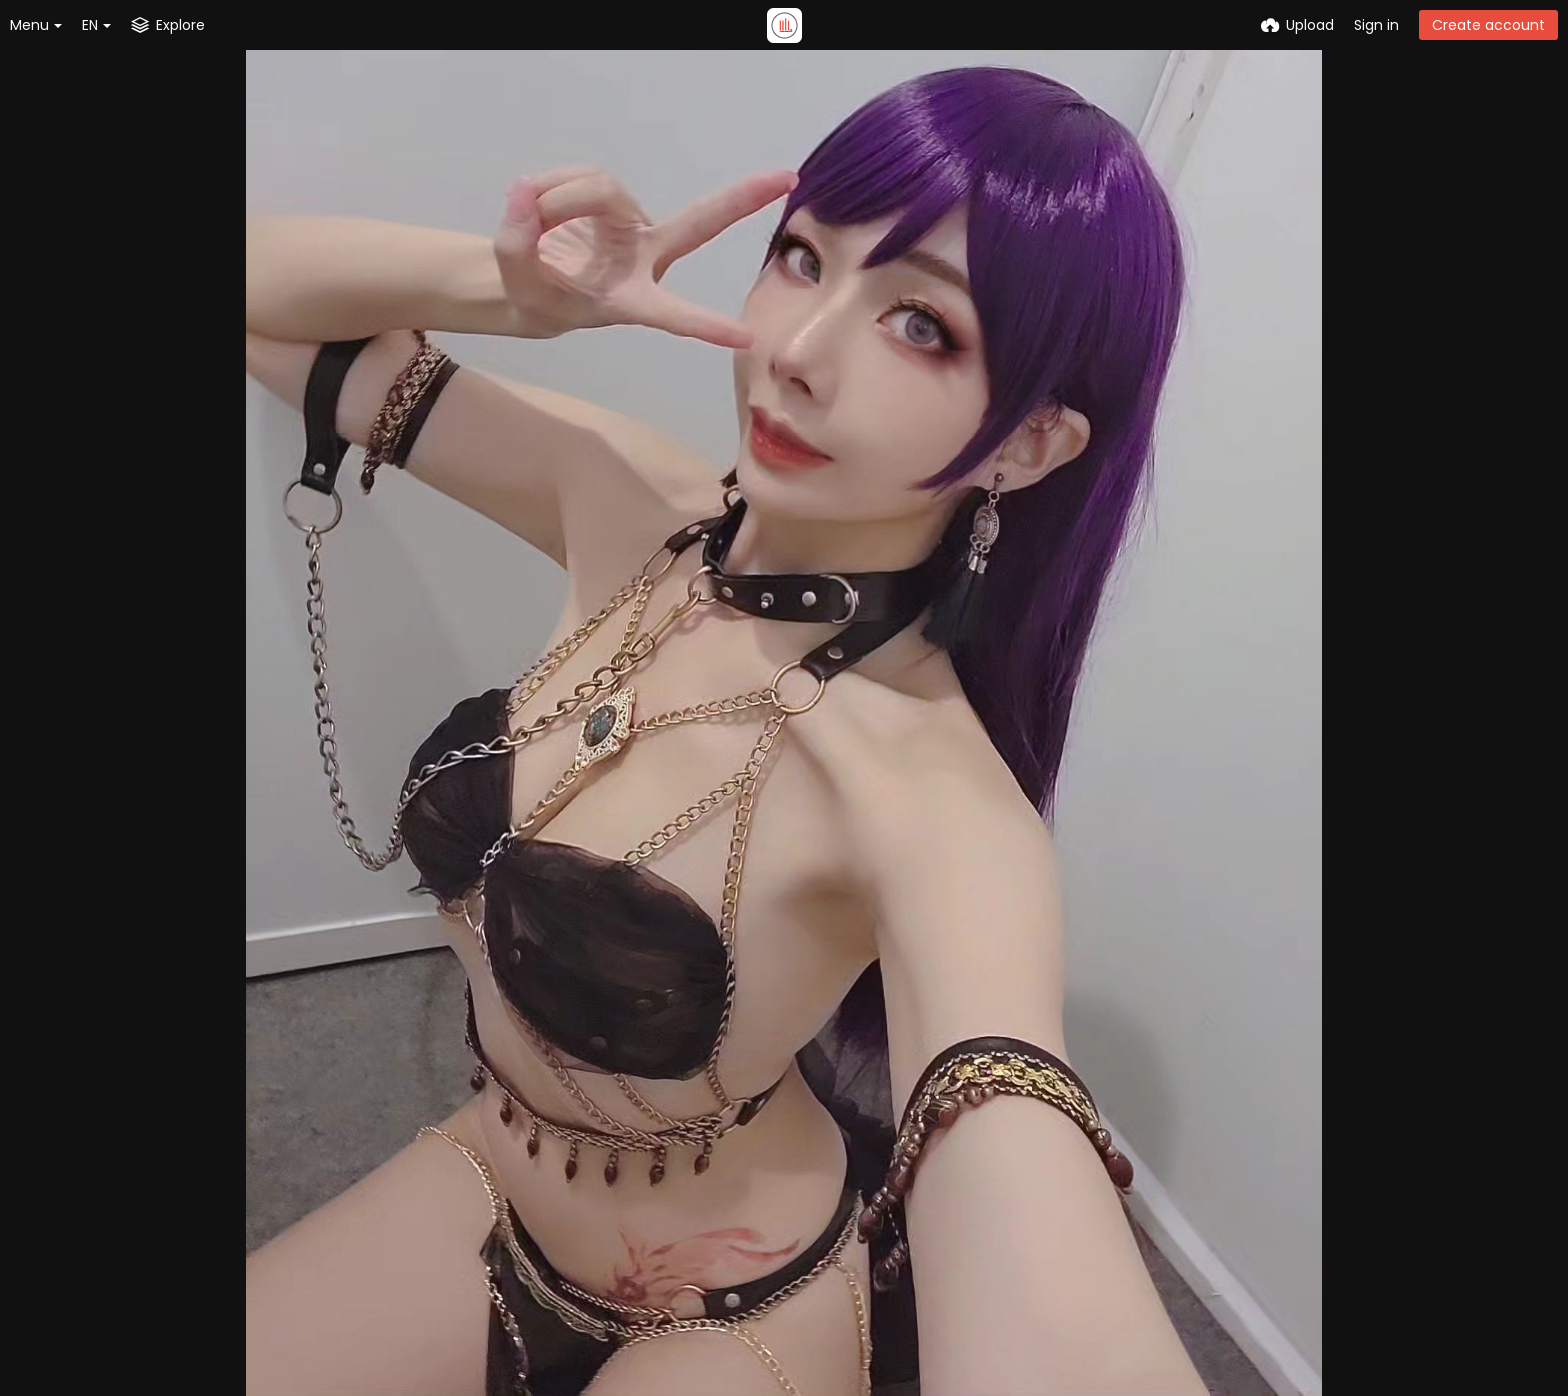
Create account (1488, 25)
